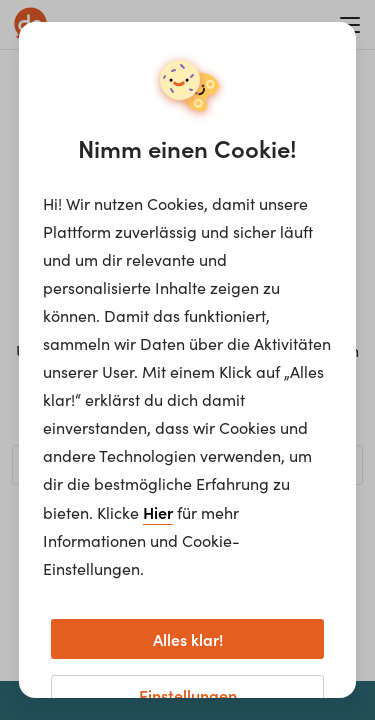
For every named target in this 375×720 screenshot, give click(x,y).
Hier (158, 512)
